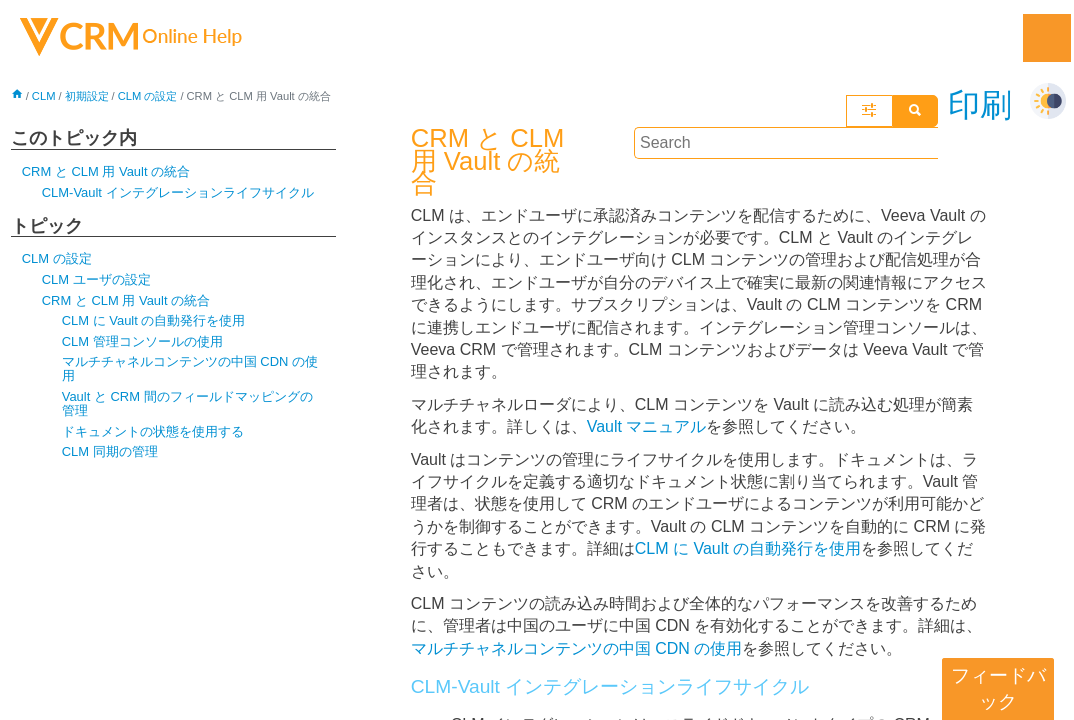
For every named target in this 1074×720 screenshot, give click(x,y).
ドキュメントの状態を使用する (153, 431)
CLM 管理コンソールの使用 (142, 341)
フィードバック (998, 688)
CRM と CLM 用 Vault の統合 (106, 171)
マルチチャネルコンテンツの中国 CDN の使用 (190, 368)
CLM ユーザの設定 (96, 279)
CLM (44, 96)
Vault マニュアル (647, 404)
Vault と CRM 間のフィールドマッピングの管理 (187, 403)
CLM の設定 (148, 96)
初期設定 (87, 96)
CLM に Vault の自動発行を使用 (154, 320)
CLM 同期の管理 (110, 451)
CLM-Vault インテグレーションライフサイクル (178, 192)
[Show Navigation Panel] (1047, 38)
